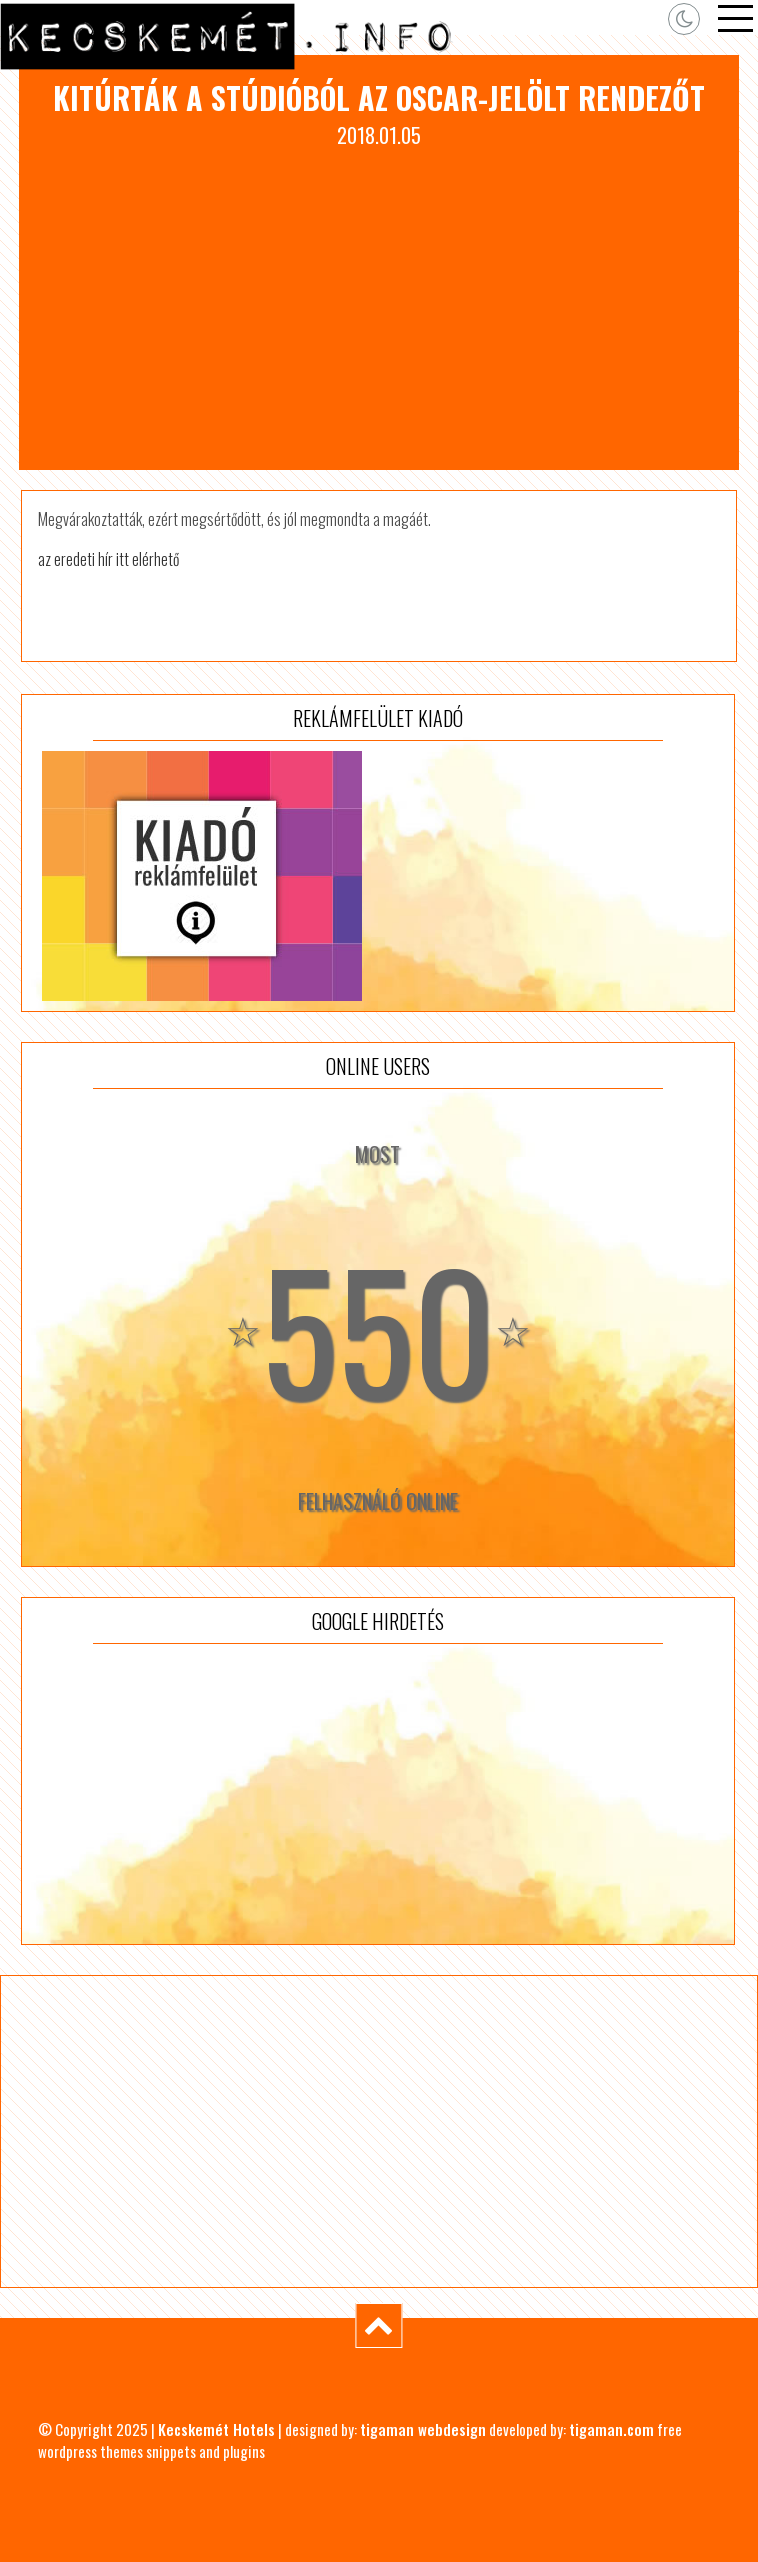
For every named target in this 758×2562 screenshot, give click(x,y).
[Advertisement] (379, 300)
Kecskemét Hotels (216, 2429)
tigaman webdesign (423, 2429)
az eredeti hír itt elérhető (108, 559)
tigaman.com (611, 2429)
